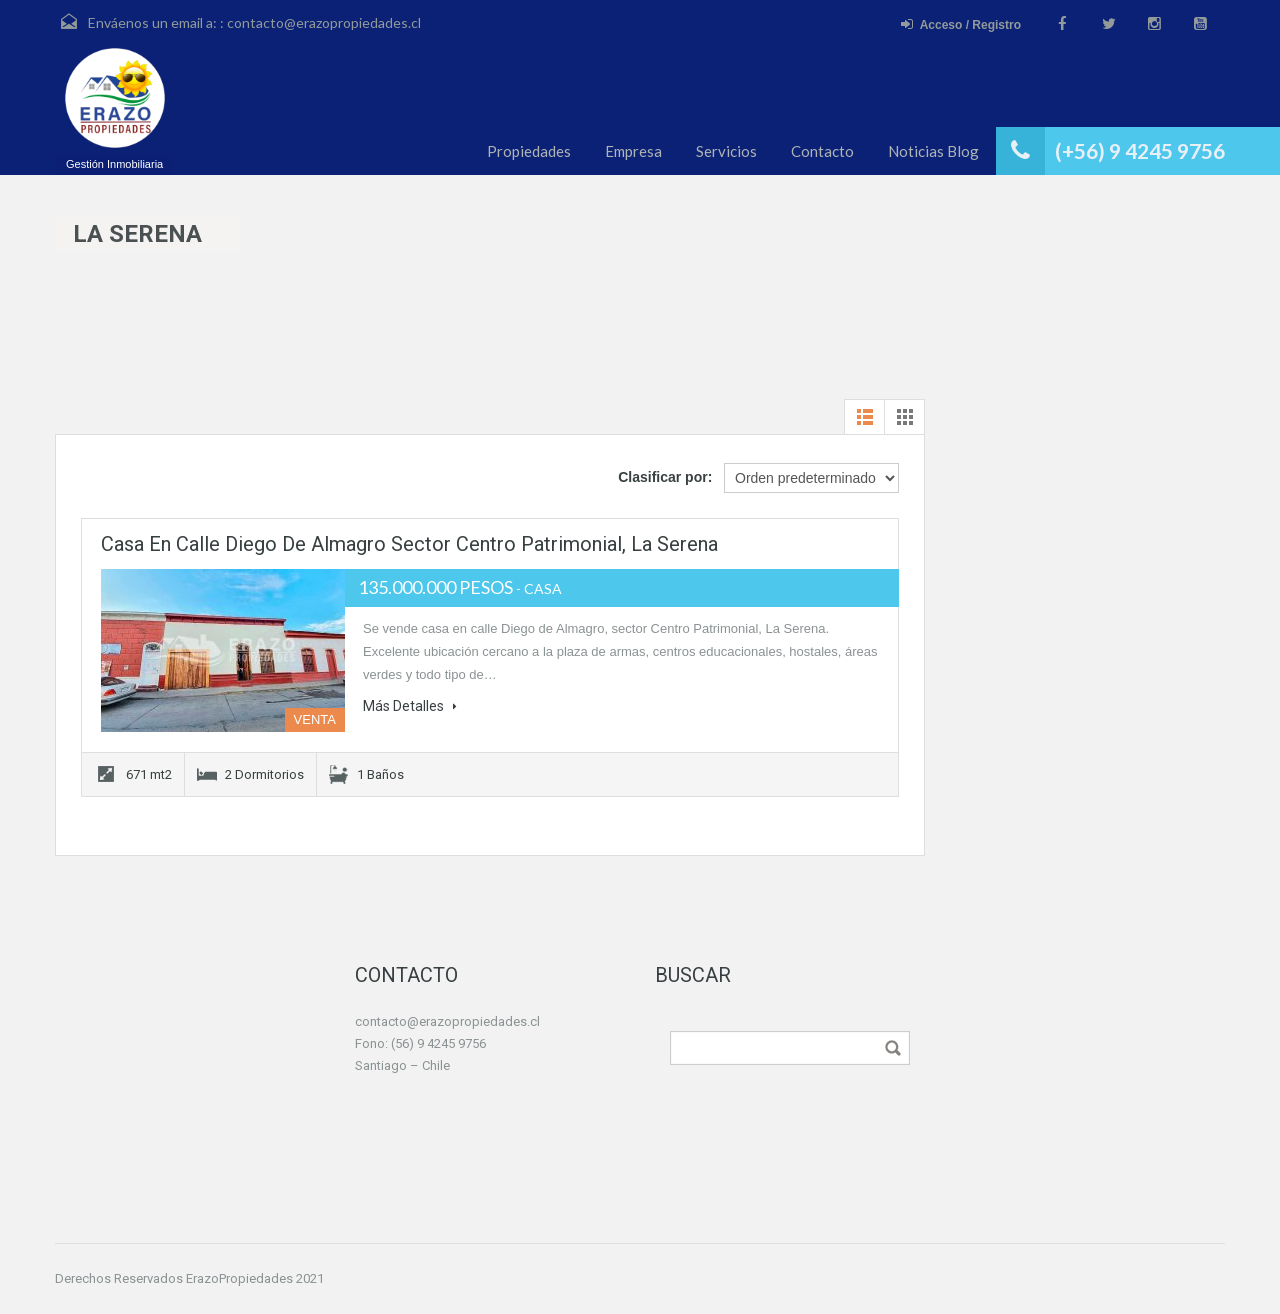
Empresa (633, 151)
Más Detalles (410, 706)
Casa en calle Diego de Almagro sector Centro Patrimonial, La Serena (409, 544)
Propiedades (529, 151)
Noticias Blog (933, 151)
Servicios (726, 151)
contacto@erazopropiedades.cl (324, 22)
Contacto (822, 151)
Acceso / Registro (961, 24)
